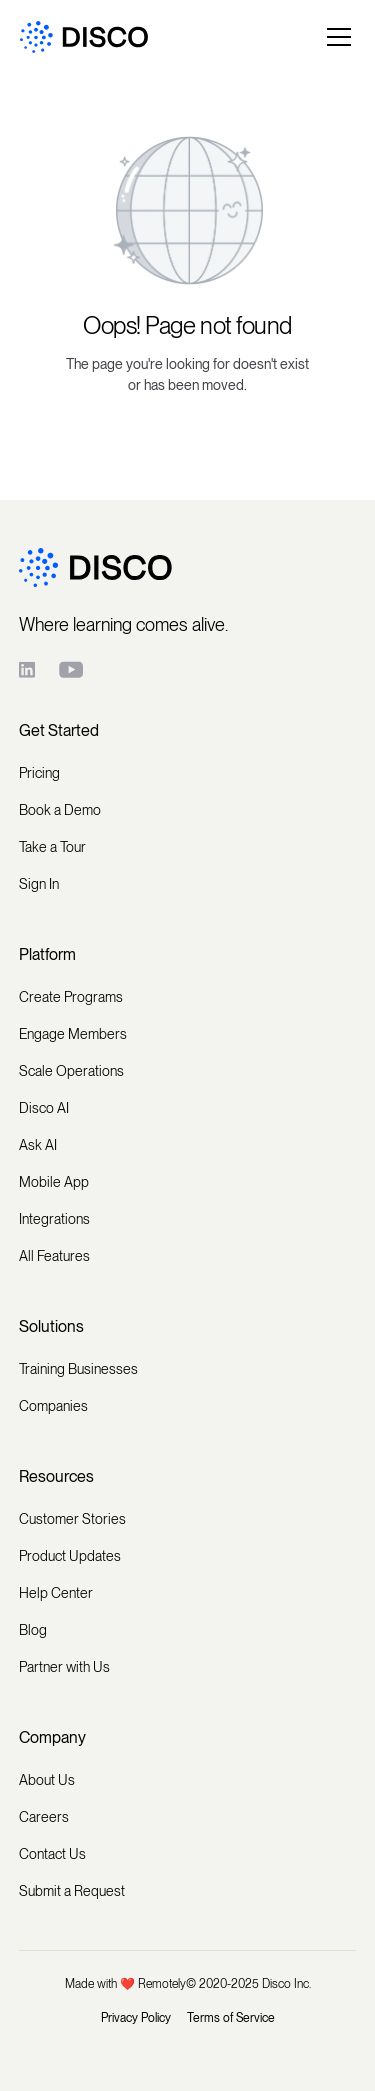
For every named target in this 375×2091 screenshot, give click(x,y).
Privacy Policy (136, 2018)
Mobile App (54, 1182)
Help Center (56, 1593)
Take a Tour (52, 847)
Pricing (39, 773)
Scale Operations (71, 1071)
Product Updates (70, 1556)
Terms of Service (231, 2018)
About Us (47, 1780)
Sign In (39, 884)
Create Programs (71, 997)
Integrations (54, 1219)
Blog (33, 1630)
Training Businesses (78, 1369)
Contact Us (52, 1854)
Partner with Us (64, 1667)
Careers (44, 1817)
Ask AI (38, 1145)
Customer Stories (72, 1519)
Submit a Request (72, 1891)
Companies (53, 1406)
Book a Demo (60, 810)
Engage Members (73, 1034)
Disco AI (44, 1108)
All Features (54, 1256)
